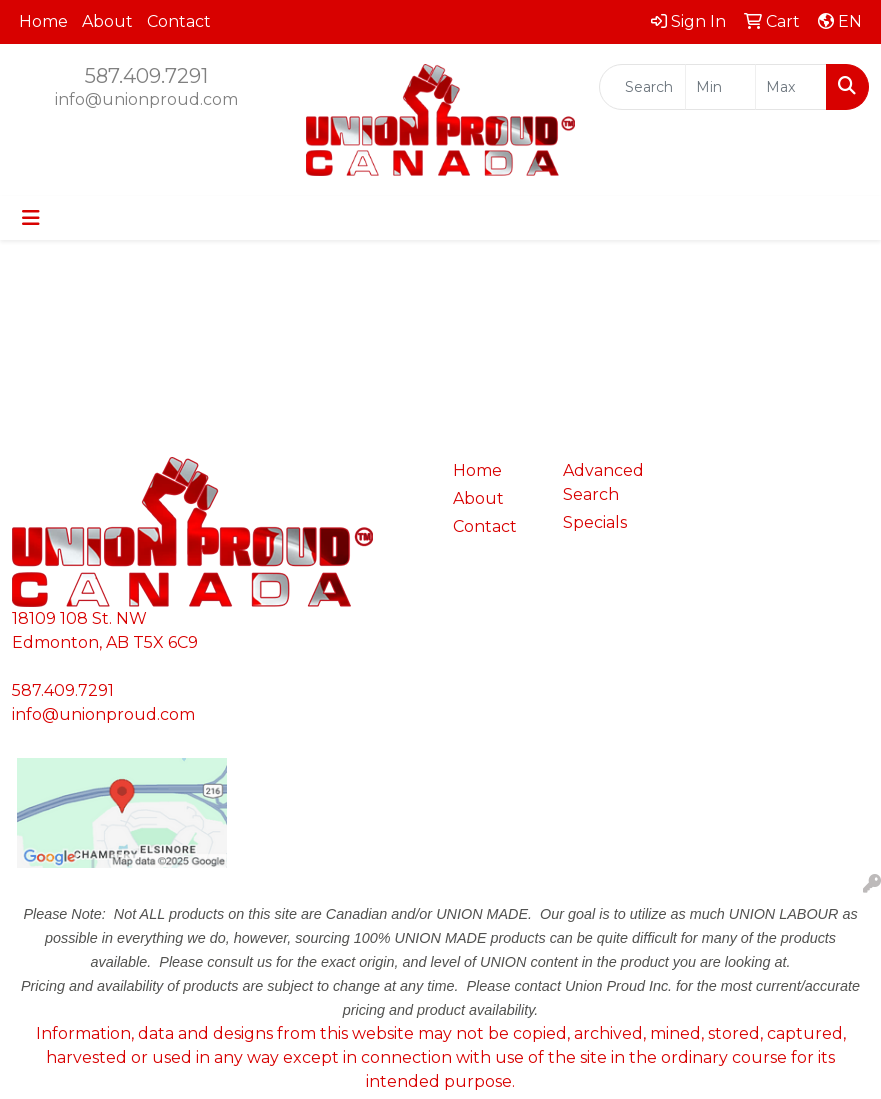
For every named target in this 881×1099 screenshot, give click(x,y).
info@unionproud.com (146, 99)
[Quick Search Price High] (791, 87)
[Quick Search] (642, 87)
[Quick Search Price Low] (721, 87)
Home (43, 21)
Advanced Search (603, 482)
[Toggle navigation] (31, 218)
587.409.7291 (146, 76)
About (107, 21)
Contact (179, 21)
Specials (595, 522)
